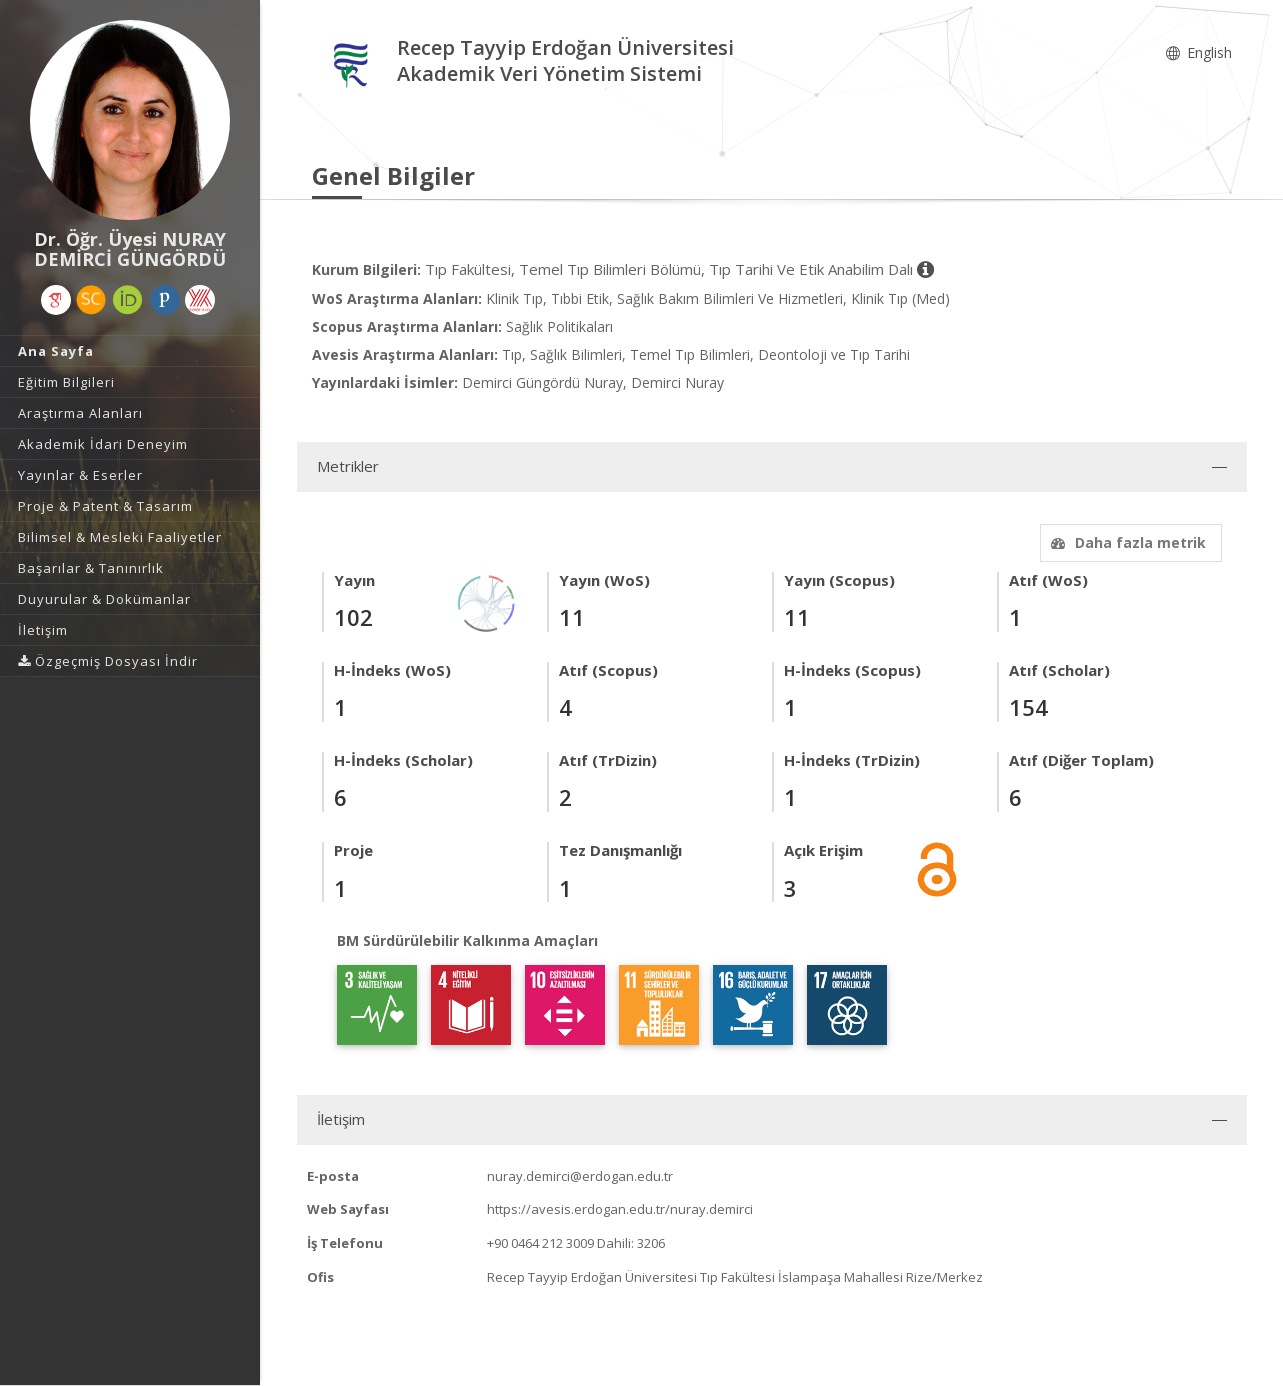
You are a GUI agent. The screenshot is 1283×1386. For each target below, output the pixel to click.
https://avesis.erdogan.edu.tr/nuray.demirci (620, 1209)
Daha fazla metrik (1126, 542)
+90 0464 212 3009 (540, 1243)
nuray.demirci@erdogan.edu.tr (580, 1176)
